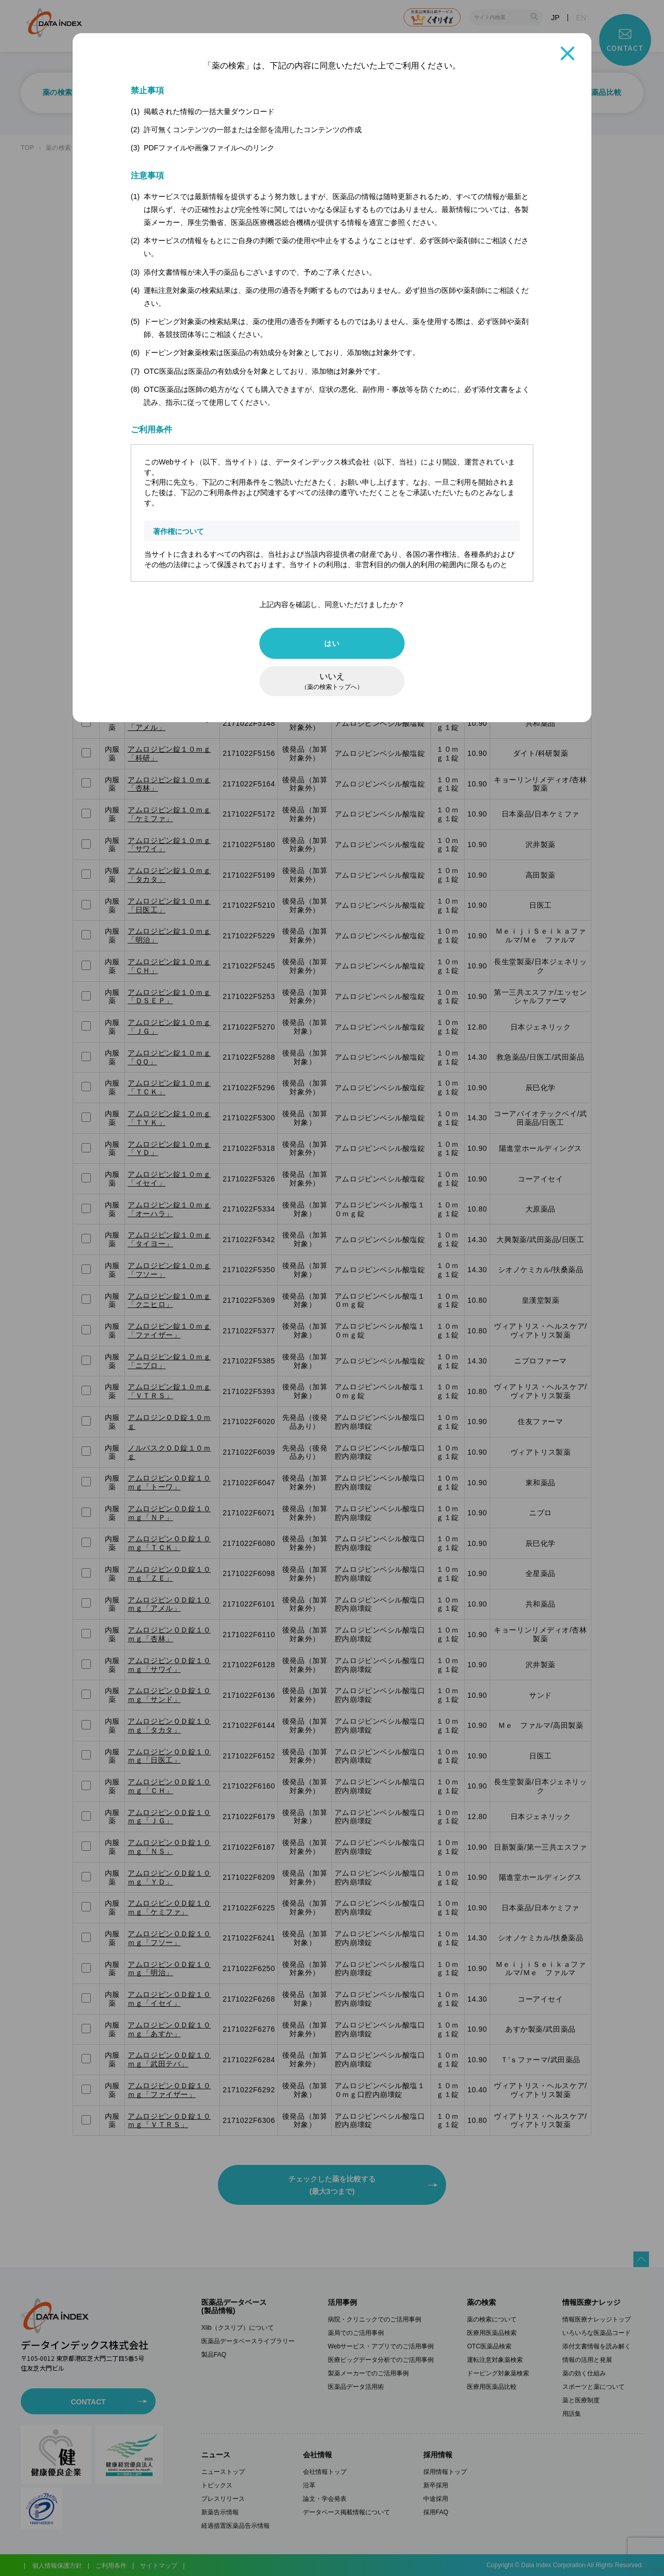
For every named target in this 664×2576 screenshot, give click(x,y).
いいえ (332, 681)
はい (331, 643)
